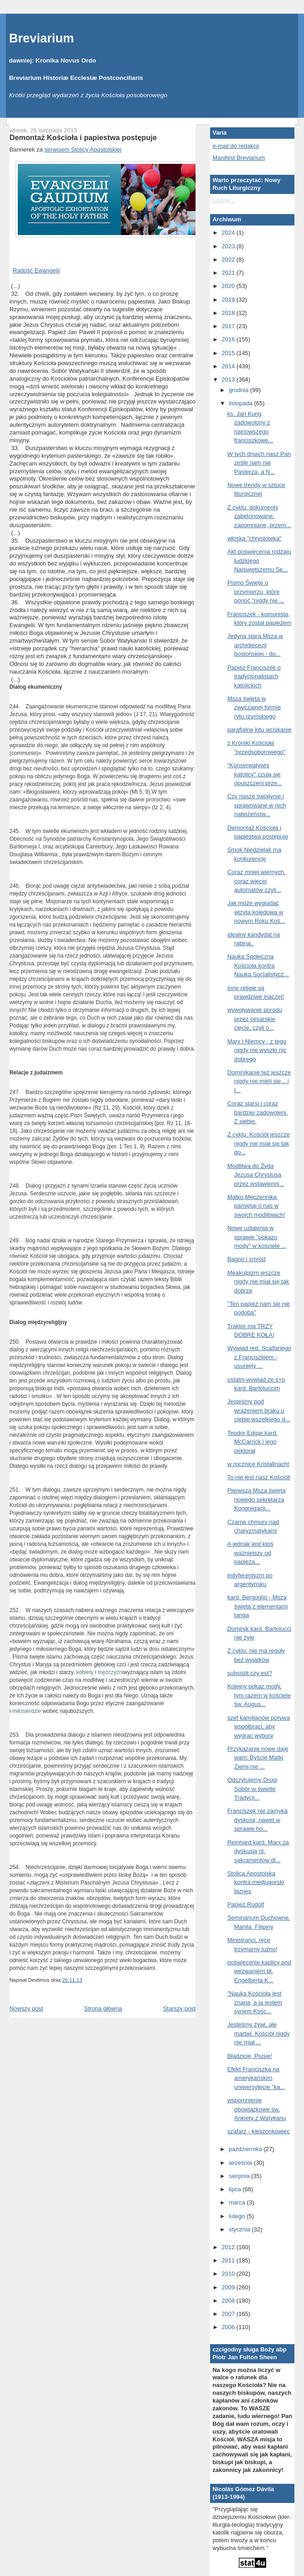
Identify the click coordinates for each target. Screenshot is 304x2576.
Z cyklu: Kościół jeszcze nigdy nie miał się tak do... (258, 1143)
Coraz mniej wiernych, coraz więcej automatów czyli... (256, 881)
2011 (229, 2260)
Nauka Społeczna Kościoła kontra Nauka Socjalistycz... (258, 965)
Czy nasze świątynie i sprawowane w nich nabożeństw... (256, 805)
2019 (229, 299)
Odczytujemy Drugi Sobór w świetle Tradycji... (252, 1788)
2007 (229, 2313)
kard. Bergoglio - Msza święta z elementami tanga (257, 1606)
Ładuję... (223, 200)
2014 (229, 366)
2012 (229, 2247)
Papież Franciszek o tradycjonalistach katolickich (254, 676)
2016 (229, 339)
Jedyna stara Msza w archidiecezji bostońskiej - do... (255, 645)
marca (238, 2202)
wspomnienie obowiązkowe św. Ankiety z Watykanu (256, 2109)
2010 (229, 2273)
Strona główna (103, 2008)
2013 (229, 379)
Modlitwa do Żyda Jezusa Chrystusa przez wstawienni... (255, 1174)
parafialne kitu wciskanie (259, 729)
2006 (229, 2327)
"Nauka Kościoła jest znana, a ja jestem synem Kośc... (255, 2002)
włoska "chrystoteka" (254, 538)
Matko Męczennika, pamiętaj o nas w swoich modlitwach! (256, 1206)
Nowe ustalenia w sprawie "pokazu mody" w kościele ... (256, 1237)
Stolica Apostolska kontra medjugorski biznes (255, 1882)
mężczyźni (111, 1672)
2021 (229, 272)
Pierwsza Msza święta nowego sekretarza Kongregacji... (256, 1499)
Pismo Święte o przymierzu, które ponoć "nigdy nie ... (255, 591)
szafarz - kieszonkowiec (258, 2131)
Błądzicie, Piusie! (249, 2055)
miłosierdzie (26, 1711)
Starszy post (179, 2008)
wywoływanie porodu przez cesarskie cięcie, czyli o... (254, 1018)
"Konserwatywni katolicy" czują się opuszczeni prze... (254, 774)
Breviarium (41, 38)
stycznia (240, 2229)
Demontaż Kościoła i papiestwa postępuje (83, 137)
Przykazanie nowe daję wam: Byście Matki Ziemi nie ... (258, 1757)
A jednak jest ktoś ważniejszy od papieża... (250, 1552)
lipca (235, 2189)
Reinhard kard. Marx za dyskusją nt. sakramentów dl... (258, 1851)
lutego (238, 2216)
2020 (229, 286)
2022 (229, 259)
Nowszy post (26, 2008)
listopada (241, 403)
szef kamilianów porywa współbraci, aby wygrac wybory (258, 1726)
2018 (229, 312)
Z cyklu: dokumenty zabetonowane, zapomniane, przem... (259, 516)
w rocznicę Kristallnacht (258, 1464)
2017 (229, 326)
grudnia (239, 390)
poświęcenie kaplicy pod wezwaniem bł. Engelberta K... (259, 1971)
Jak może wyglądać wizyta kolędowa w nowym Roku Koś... (256, 912)
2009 (229, 2287)
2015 (229, 353)
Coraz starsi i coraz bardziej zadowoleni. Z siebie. (257, 1112)
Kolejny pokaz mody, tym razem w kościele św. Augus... (259, 1695)
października (246, 2149)
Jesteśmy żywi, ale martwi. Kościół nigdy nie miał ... (258, 2033)
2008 (229, 2300)
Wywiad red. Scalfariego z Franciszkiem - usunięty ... (259, 1357)
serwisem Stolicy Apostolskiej (82, 149)
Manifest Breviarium (238, 157)
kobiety (84, 1672)
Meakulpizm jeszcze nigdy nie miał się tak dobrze (258, 1281)
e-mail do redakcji (235, 145)
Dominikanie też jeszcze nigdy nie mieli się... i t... (259, 1081)
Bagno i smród (246, 1259)
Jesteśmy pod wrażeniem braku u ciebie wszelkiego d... (258, 1410)
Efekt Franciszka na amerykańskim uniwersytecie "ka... (256, 2078)
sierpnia (240, 2176)
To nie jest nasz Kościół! (259, 1477)
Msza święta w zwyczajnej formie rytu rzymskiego (254, 707)
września (241, 2162)
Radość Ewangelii (36, 270)
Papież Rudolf (245, 1904)
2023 (229, 246)
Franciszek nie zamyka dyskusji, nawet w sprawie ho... (257, 1819)
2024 (229, 232)
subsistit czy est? (249, 1673)
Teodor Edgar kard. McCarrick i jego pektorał (252, 1441)
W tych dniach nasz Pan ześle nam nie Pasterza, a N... (259, 462)
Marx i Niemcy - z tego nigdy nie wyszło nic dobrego (257, 1050)
